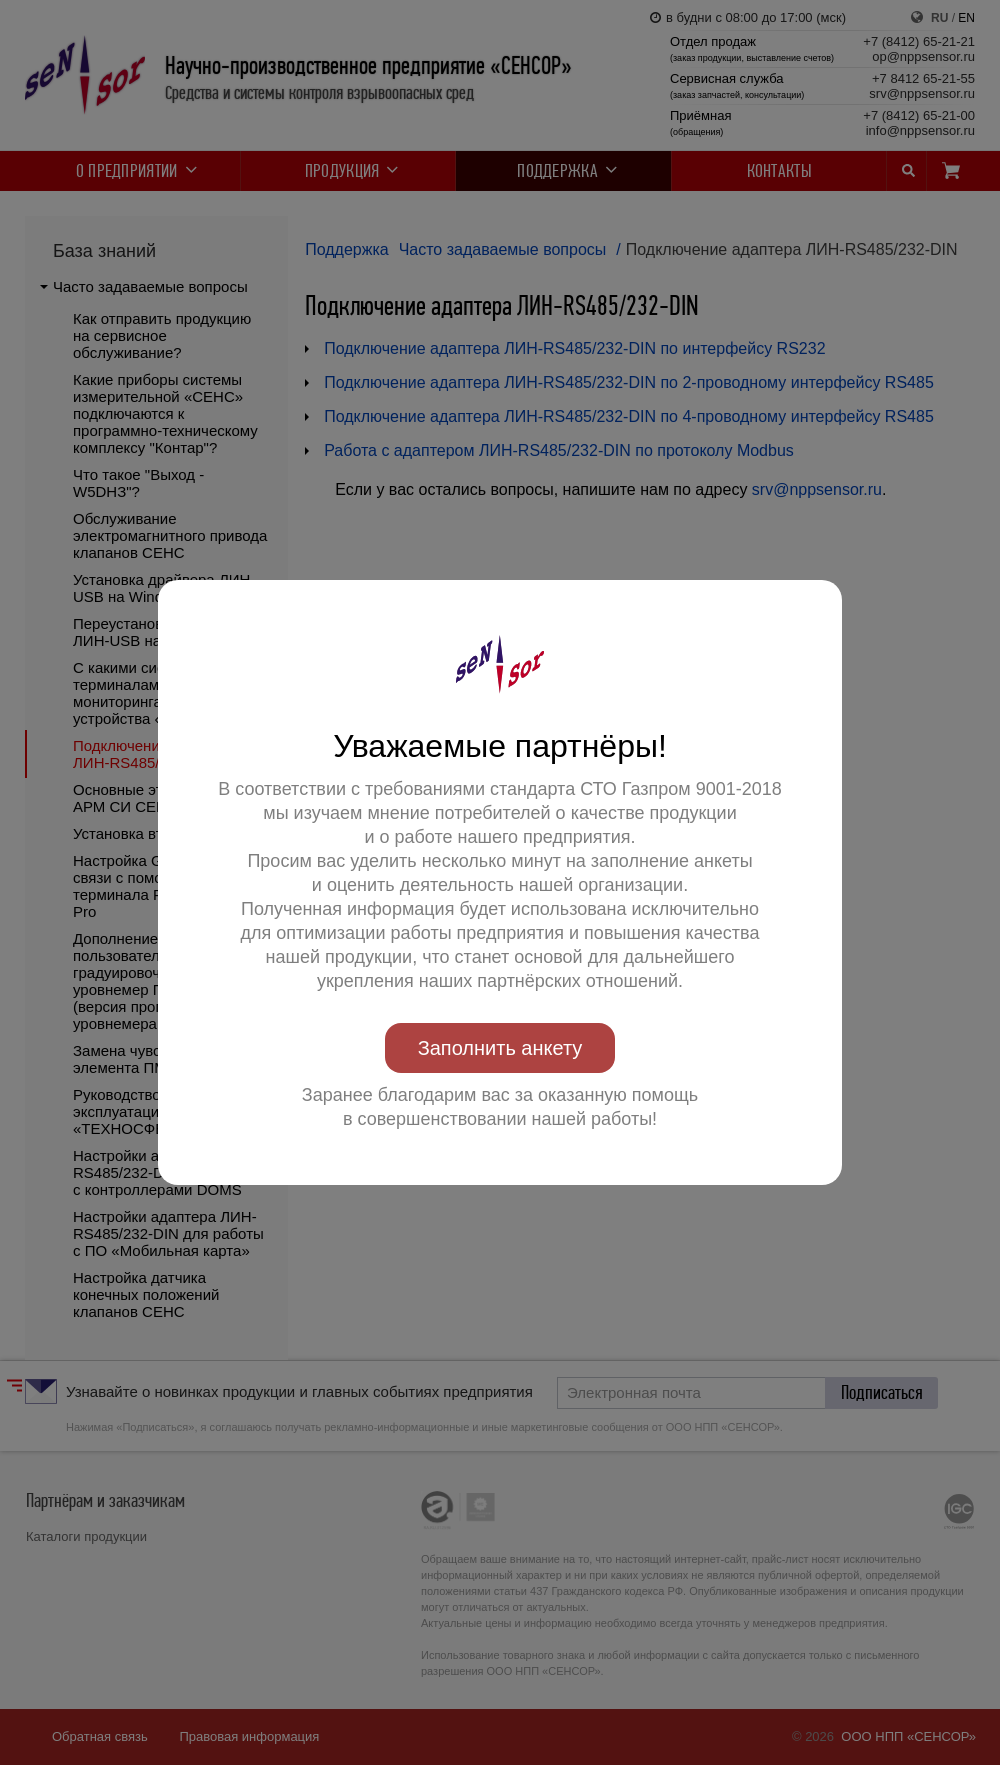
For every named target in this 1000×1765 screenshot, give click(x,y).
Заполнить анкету (500, 1048)
